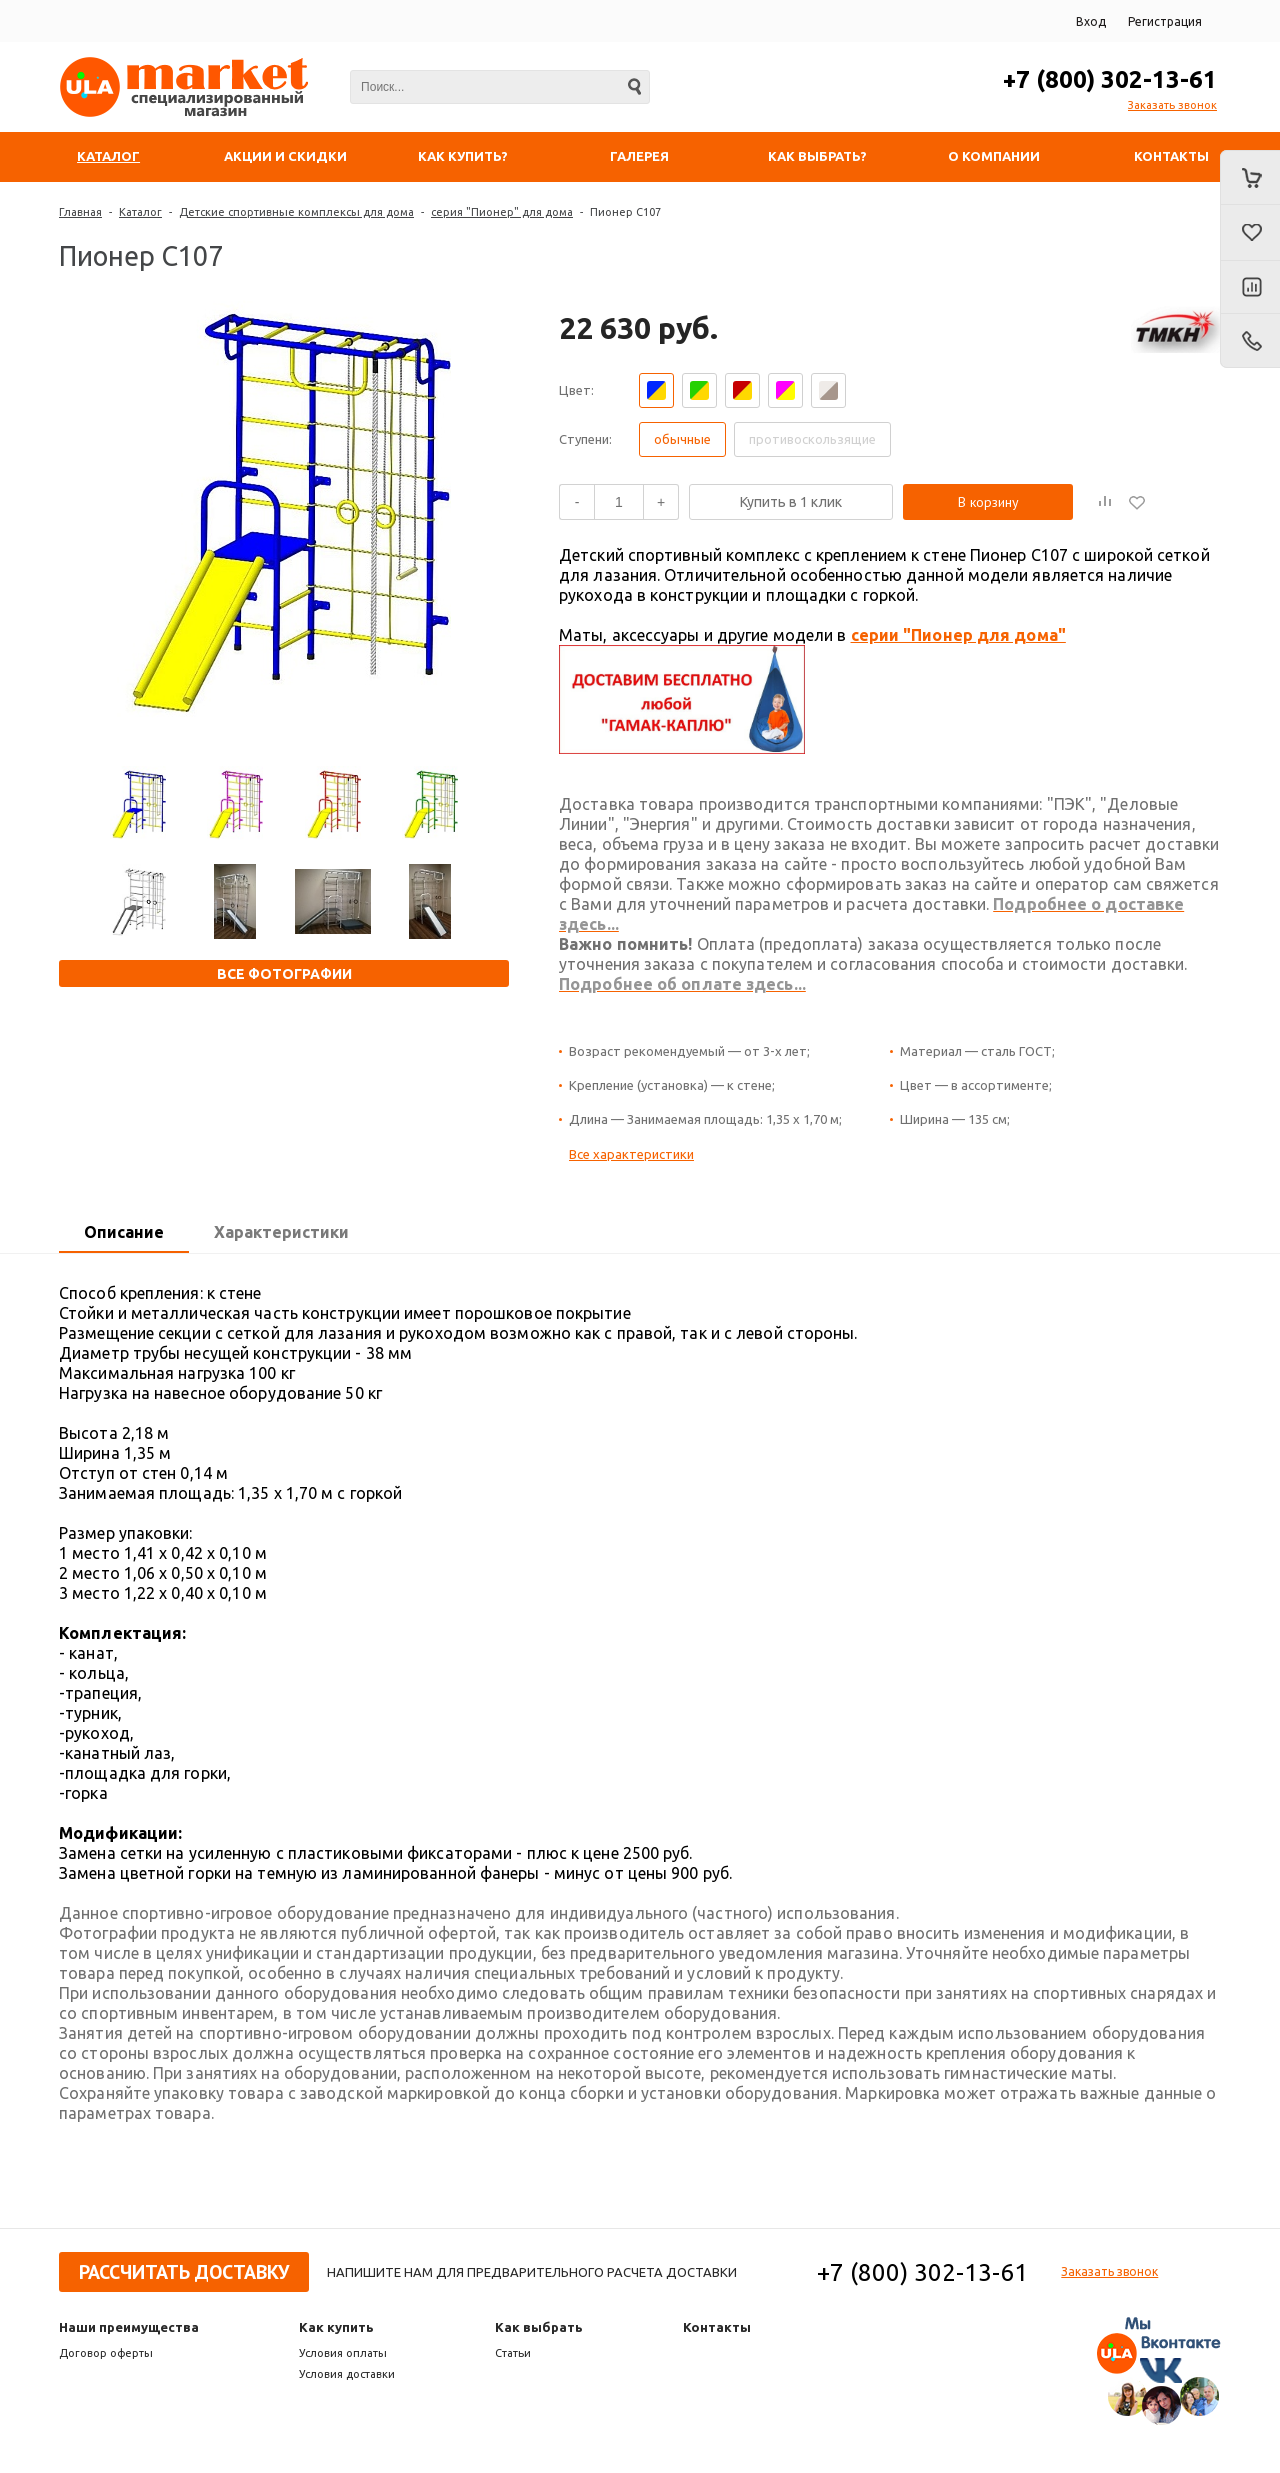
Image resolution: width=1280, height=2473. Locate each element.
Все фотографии (284, 974)
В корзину (988, 502)
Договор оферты (106, 2353)
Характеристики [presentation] (281, 1232)
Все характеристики (631, 1154)
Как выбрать (539, 2327)
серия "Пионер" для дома (502, 212)
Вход (1091, 21)
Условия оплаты (343, 2353)
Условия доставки (347, 2374)
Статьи (513, 2353)
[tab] (124, 1233)
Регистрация (1165, 21)
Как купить (336, 2327)
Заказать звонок (1172, 105)
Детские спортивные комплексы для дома (296, 212)
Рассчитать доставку (184, 2272)
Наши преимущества (129, 2327)
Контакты (717, 2327)
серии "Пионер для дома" (958, 635)
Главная (80, 212)
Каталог (140, 212)
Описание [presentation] (124, 1232)
